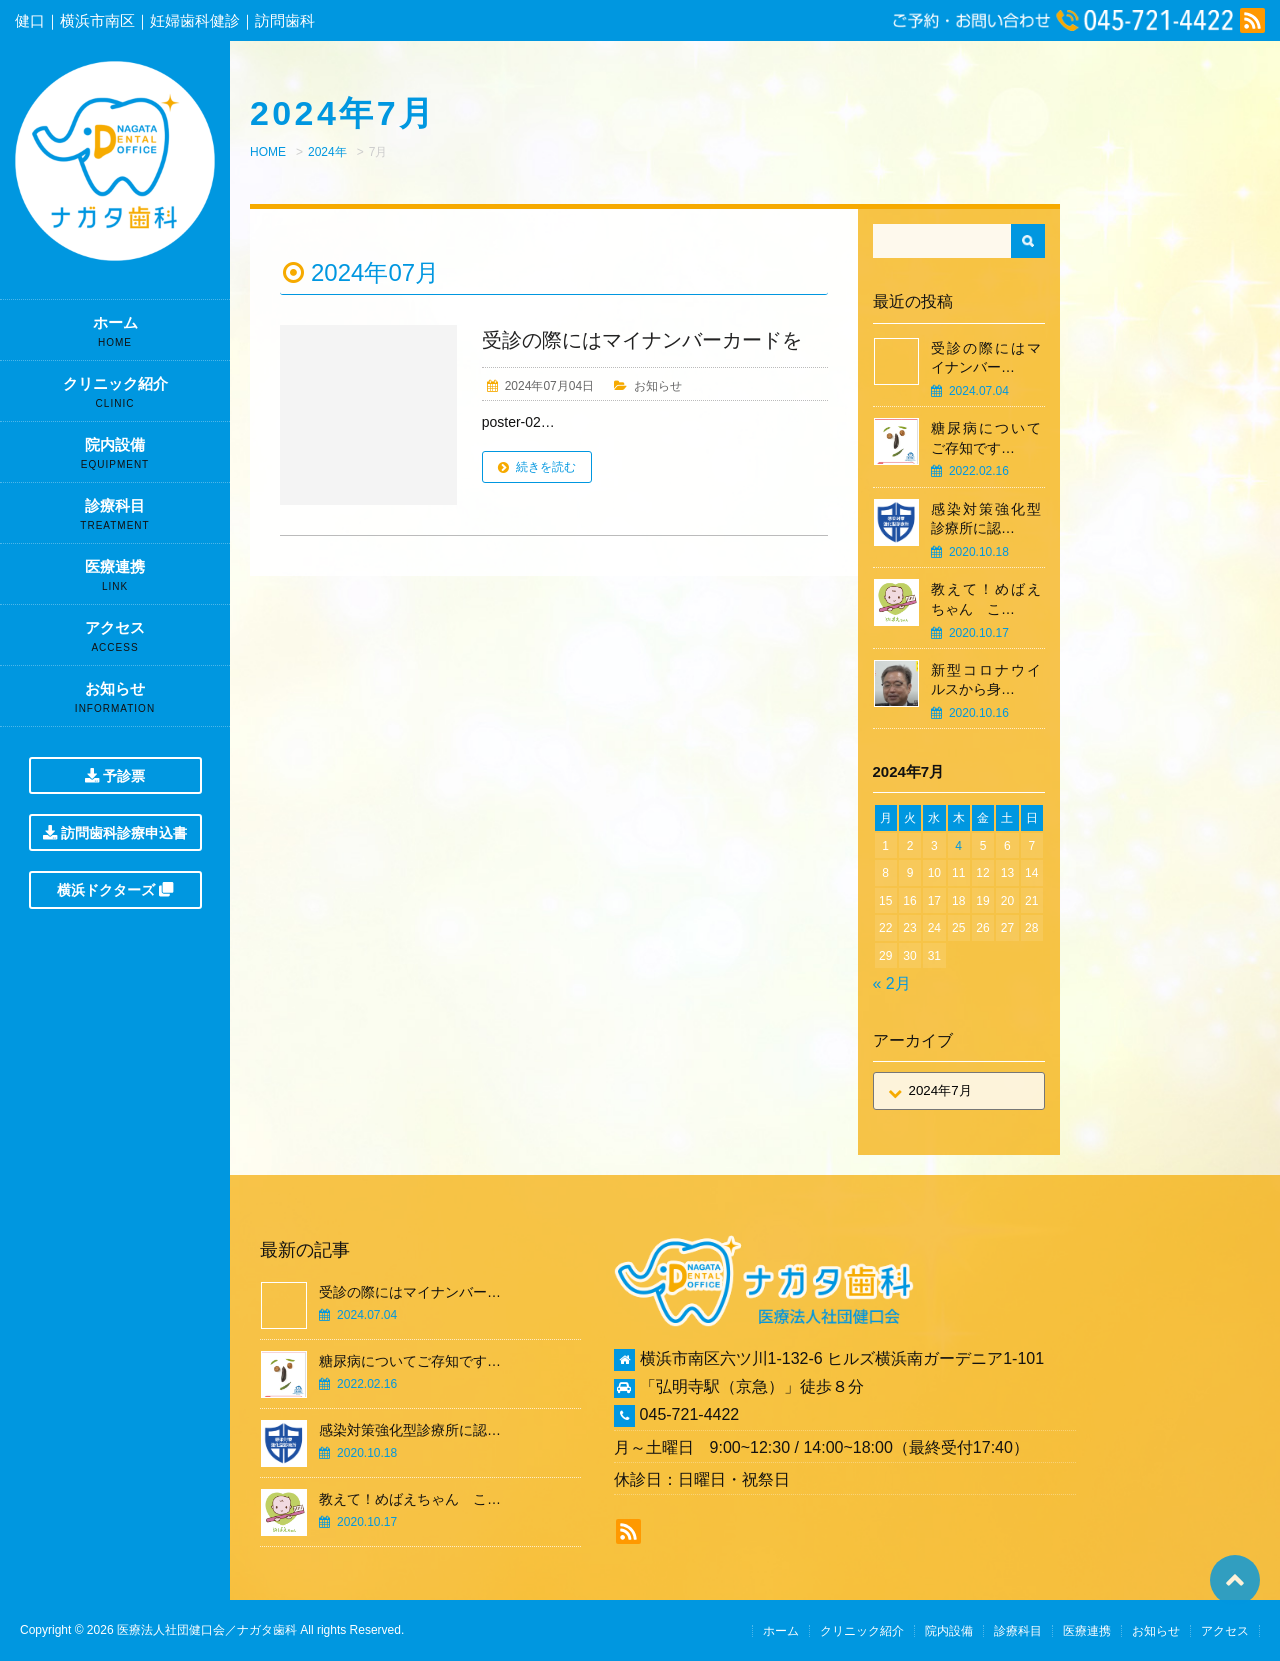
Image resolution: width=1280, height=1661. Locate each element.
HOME (268, 152)
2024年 (327, 152)
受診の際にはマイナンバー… (986, 358)
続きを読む (546, 467)
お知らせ (115, 703)
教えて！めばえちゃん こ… (986, 599)
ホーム (115, 337)
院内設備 (115, 459)
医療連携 (115, 581)
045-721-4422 (690, 1414)
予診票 (115, 776)
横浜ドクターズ (115, 890)
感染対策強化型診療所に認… (986, 519)
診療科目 (115, 520)
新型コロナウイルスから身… (986, 680)
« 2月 (892, 983)
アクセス (115, 642)
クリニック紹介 (115, 398)
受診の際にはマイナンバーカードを (642, 340)
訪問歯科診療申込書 (115, 833)
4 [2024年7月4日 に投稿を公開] (958, 846)
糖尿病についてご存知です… (986, 438)
